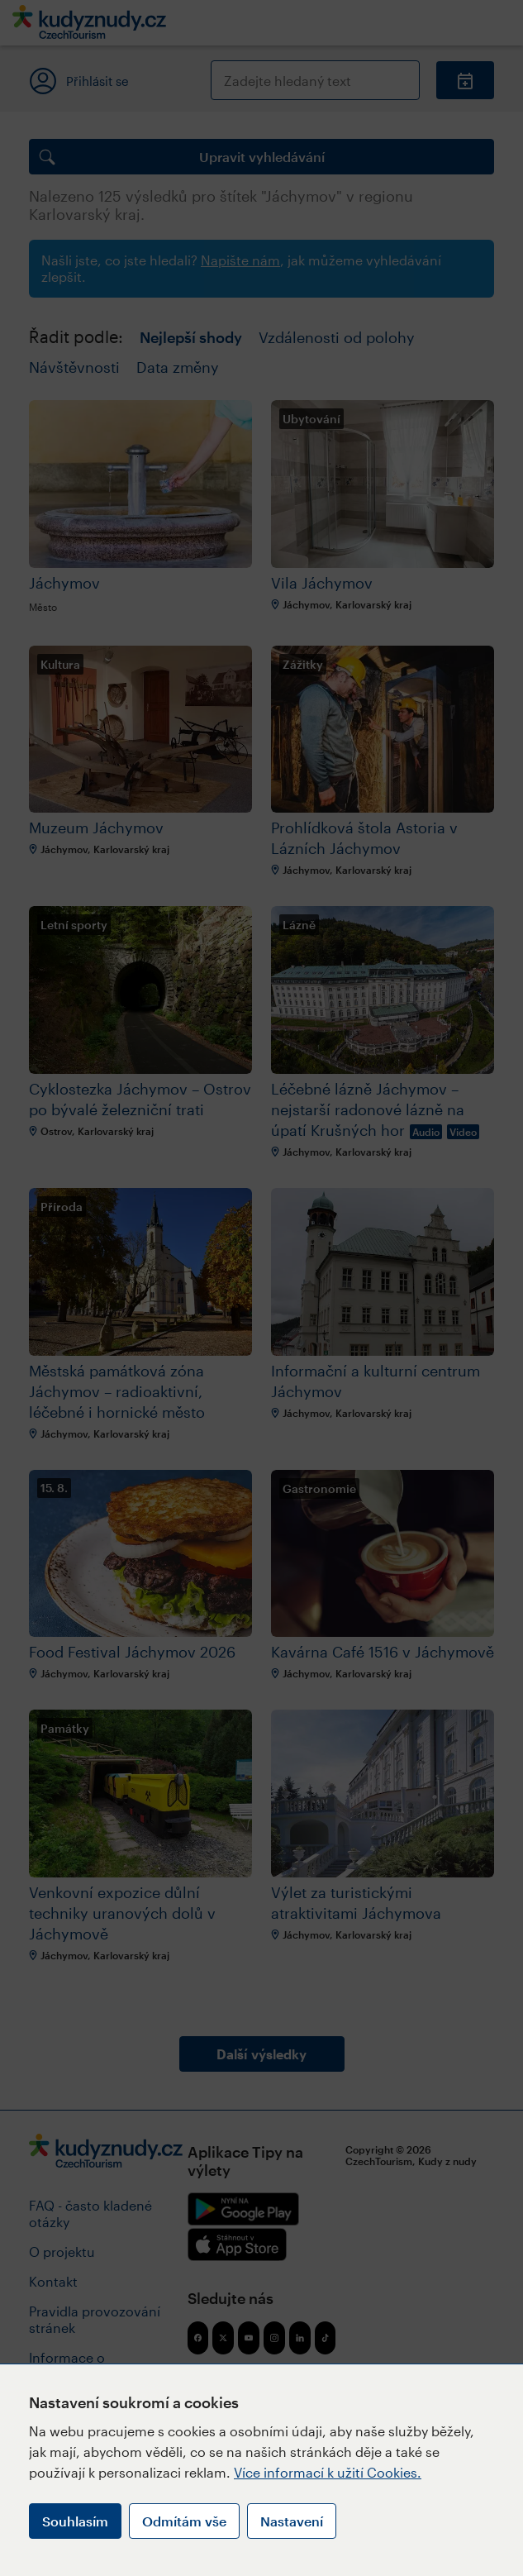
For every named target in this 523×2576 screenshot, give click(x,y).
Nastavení (291, 2521)
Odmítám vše (184, 2521)
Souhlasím (75, 2521)
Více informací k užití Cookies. (327, 2472)
